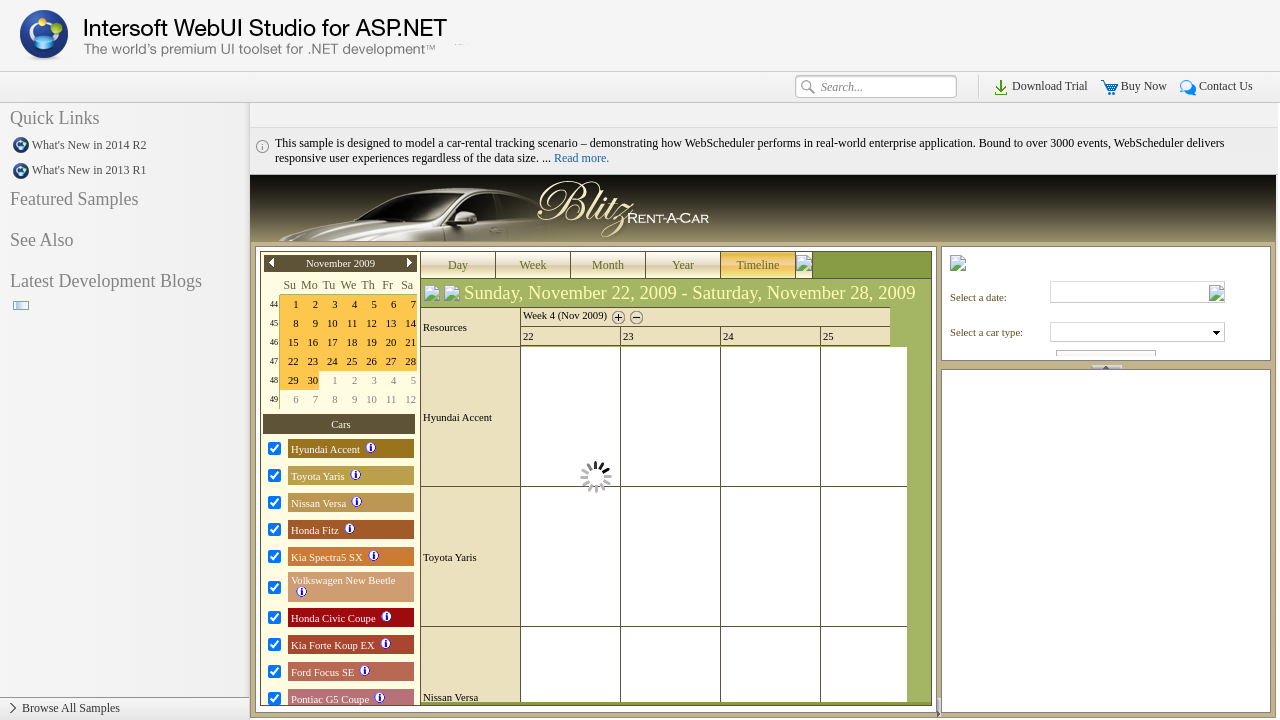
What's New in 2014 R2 (124, 146)
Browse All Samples (124, 709)
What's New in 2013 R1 (124, 171)
